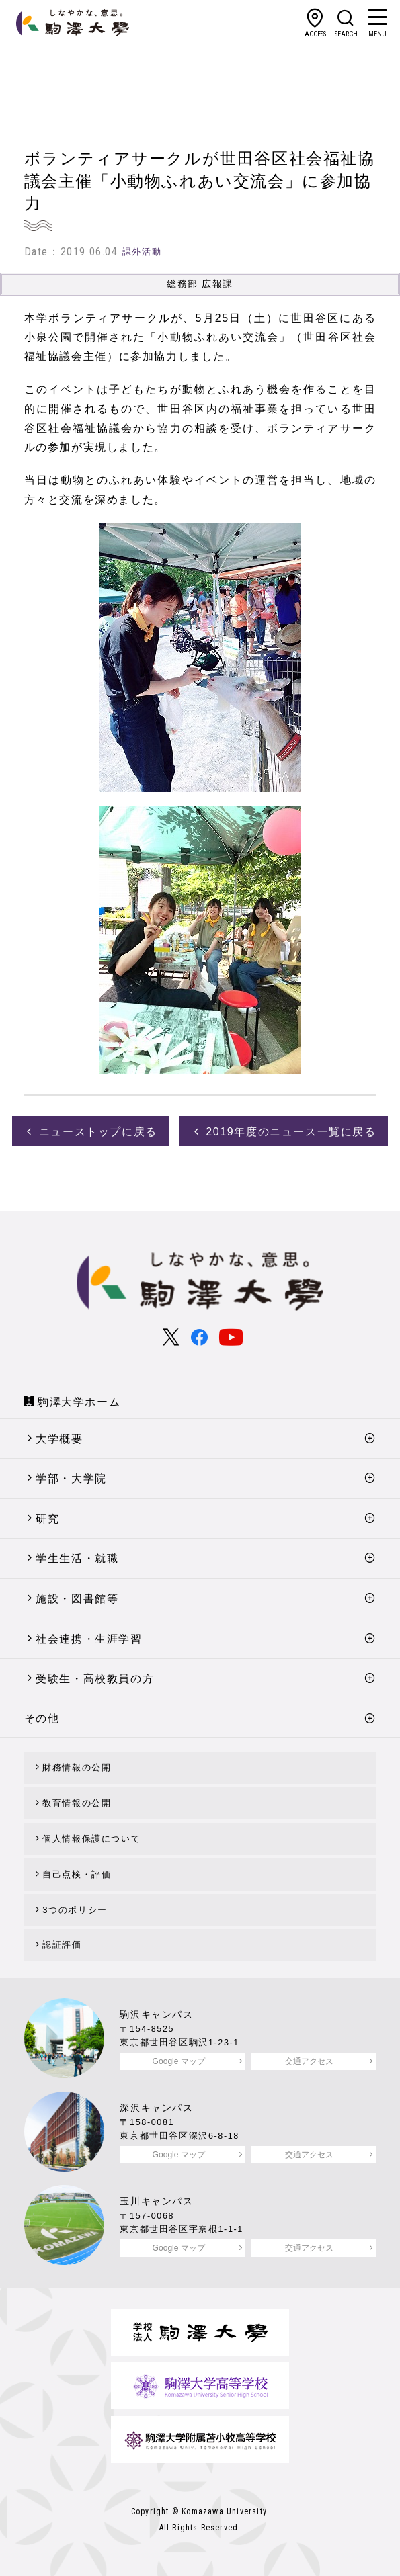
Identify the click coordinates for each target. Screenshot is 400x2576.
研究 (47, 1519)
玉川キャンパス (156, 2201)
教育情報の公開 (76, 1803)
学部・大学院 (71, 1478)
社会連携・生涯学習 (89, 1639)
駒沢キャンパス (156, 2014)
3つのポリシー (74, 1910)
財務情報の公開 (76, 1767)
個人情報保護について (91, 1839)
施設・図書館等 (77, 1598)
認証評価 (61, 1945)
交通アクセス (309, 2061)
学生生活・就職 (77, 1558)
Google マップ (179, 2061)
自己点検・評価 (76, 1874)
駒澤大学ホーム (79, 1402)
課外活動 (141, 252)
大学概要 (59, 1439)
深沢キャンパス (156, 2107)
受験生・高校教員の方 (95, 1678)
